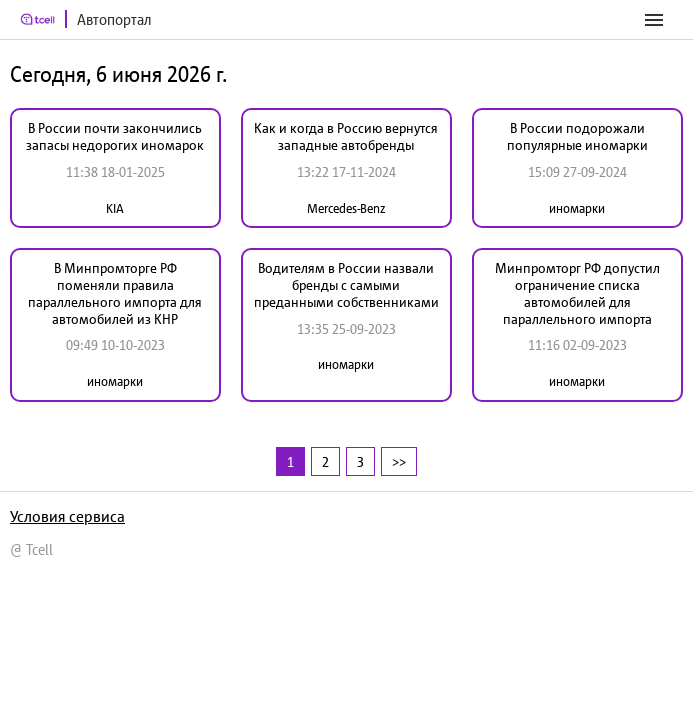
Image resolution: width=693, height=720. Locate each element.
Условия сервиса (67, 516)
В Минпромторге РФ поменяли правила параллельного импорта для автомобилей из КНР (115, 293)
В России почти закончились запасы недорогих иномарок (115, 136)
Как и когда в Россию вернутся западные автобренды (346, 136)
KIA (115, 208)
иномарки (577, 208)
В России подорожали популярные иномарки (577, 136)
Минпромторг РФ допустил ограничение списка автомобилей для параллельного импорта (577, 293)
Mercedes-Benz (346, 208)
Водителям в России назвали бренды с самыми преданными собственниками (346, 285)
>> (399, 461)
